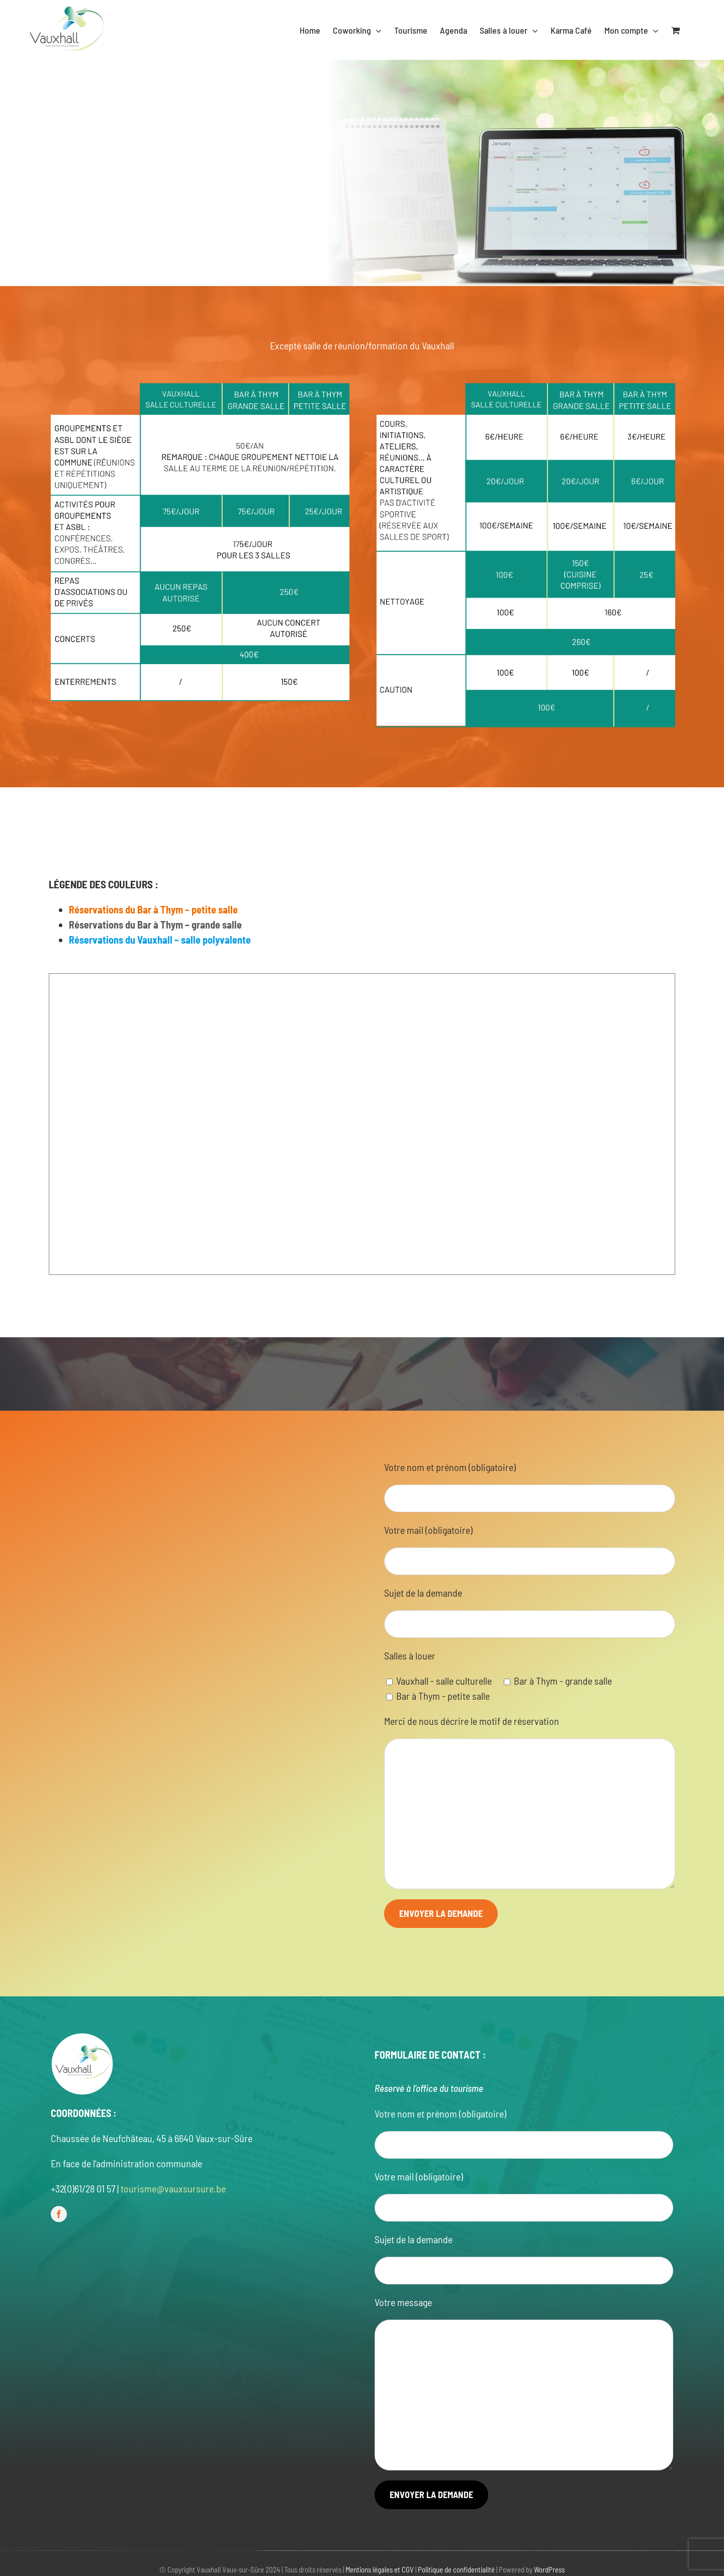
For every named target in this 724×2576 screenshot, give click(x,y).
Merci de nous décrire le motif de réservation (471, 1721)
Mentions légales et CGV (379, 2569)
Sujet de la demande (423, 1593)
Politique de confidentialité (456, 2569)
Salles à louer (409, 1655)
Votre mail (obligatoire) (428, 1530)
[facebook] (59, 2214)
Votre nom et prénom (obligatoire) (450, 1467)
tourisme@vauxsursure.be (173, 2188)
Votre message (403, 2302)
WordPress (549, 2569)
